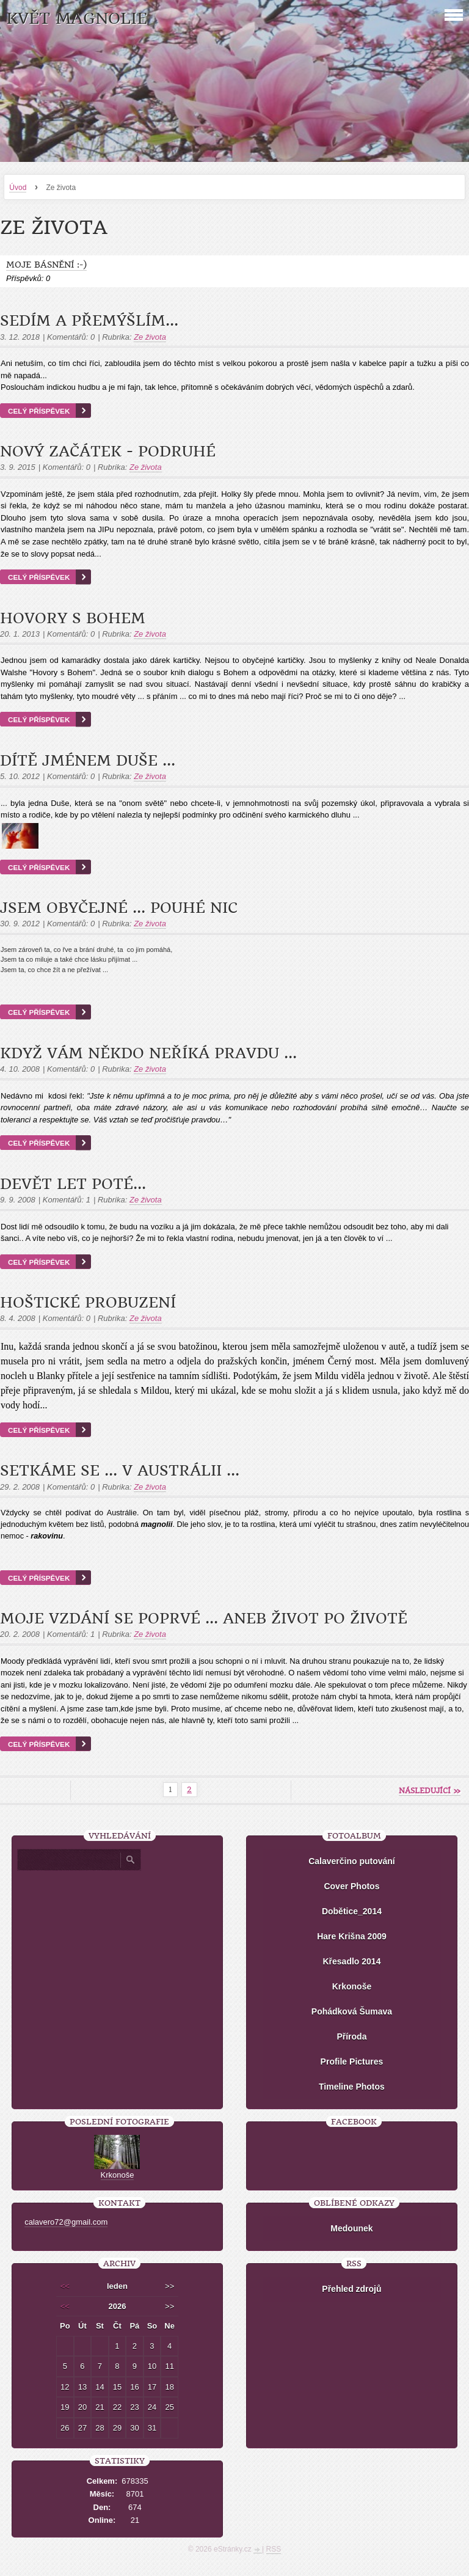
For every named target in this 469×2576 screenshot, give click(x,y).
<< (65, 2286)
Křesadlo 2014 (351, 1961)
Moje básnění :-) (46, 265)
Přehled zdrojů (351, 2289)
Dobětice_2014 (352, 1911)
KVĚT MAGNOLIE (76, 18)
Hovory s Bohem (72, 618)
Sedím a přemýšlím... (89, 320)
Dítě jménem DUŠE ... (87, 760)
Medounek (351, 2228)
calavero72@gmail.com (65, 2222)
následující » (429, 1791)
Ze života (150, 337)
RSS (274, 2549)
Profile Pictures (352, 2061)
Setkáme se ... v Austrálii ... (119, 1470)
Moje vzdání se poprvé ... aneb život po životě (203, 1618)
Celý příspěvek (39, 411)
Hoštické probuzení (88, 1302)
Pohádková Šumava (351, 2011)
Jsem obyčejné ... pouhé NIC (119, 908)
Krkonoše (352, 1986)
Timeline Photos (352, 2086)
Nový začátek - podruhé (108, 451)
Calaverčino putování (351, 1861)
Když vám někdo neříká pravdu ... (148, 1053)
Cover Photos (351, 1886)
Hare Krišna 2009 (352, 1936)
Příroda (351, 2036)
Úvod (17, 187)
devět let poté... (73, 1184)
